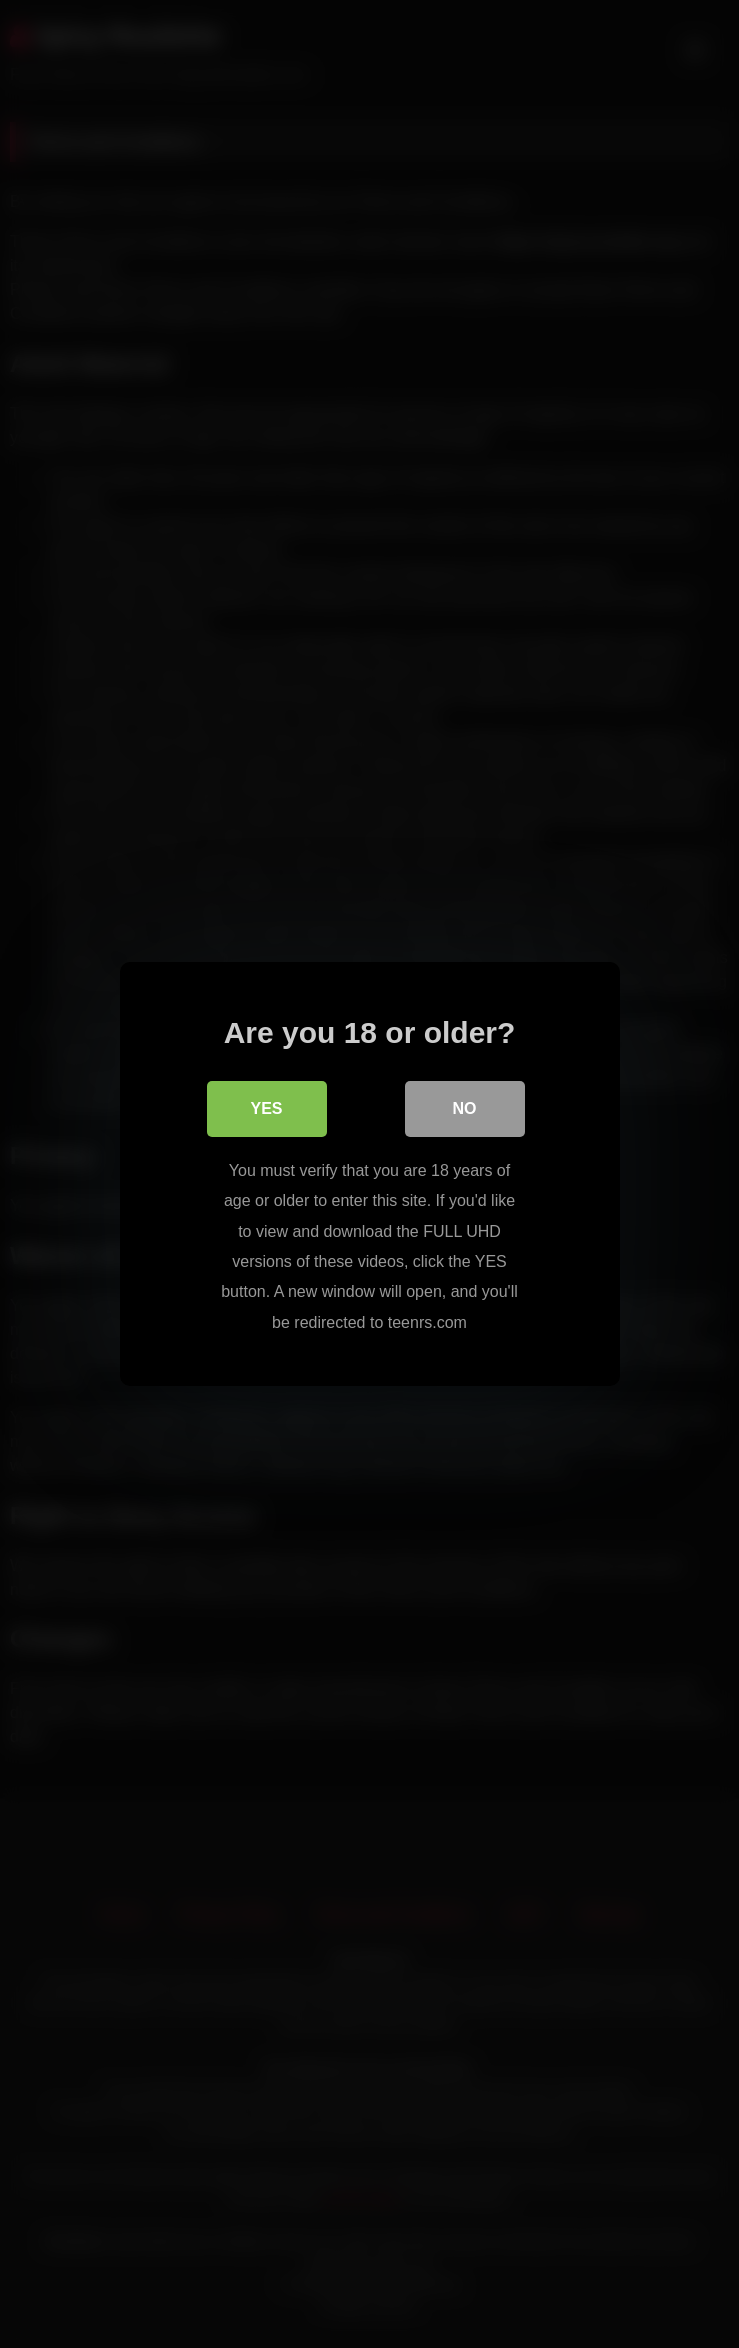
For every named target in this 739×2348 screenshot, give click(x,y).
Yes (266, 1108)
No (465, 1108)
